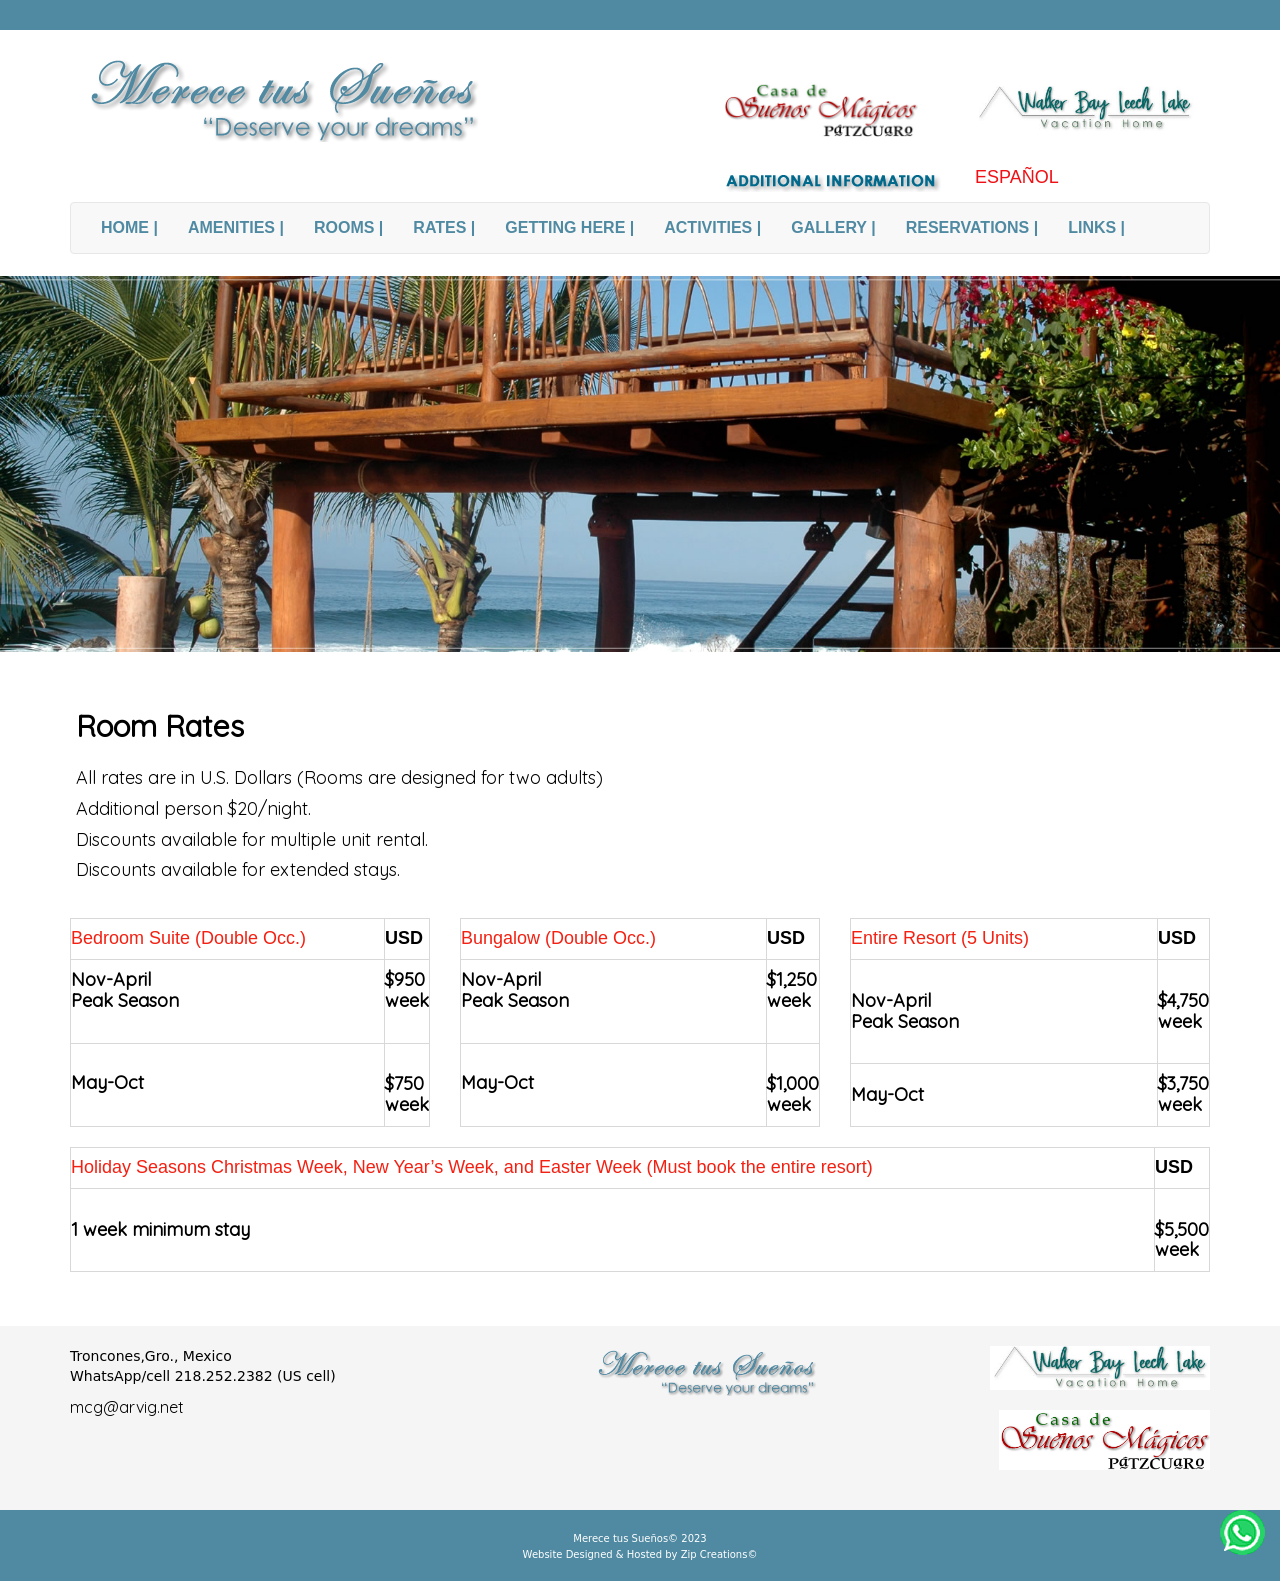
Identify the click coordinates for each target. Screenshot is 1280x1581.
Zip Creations (713, 1554)
